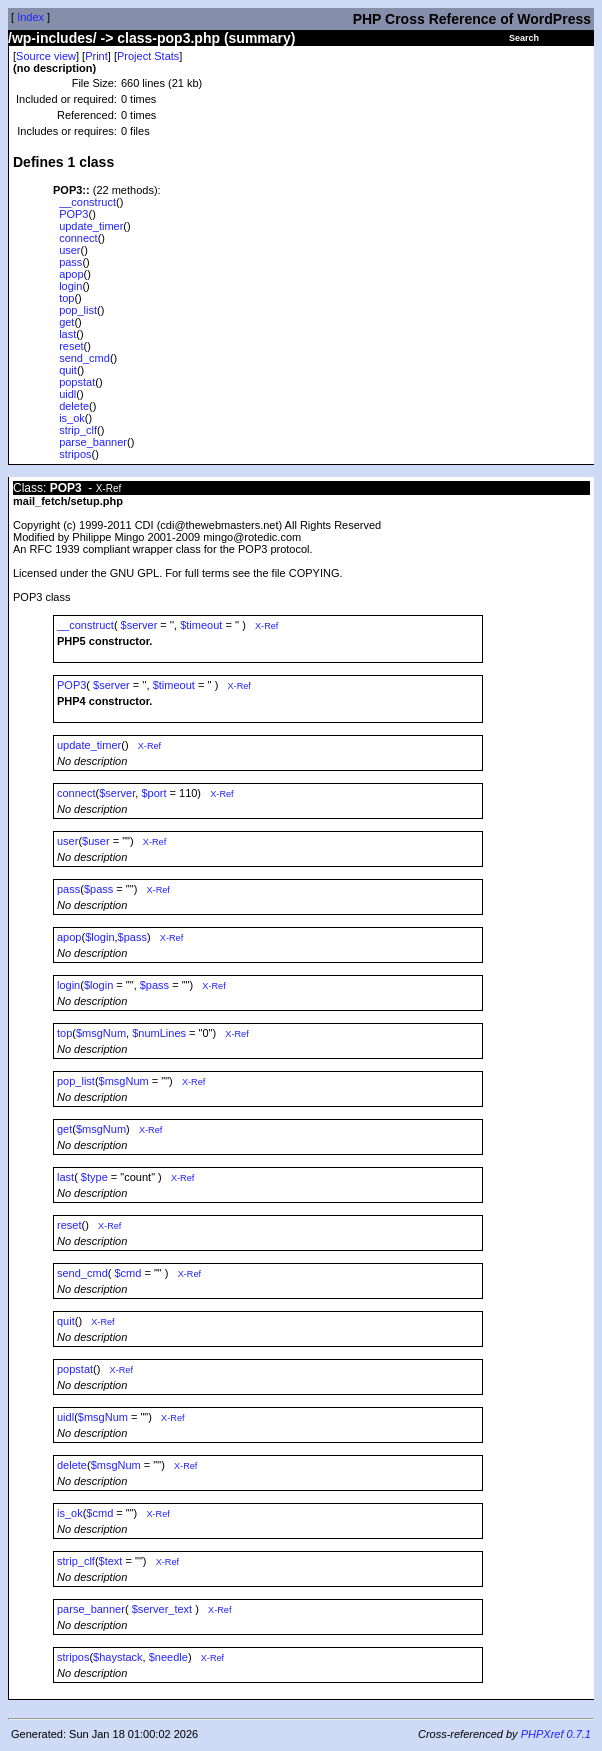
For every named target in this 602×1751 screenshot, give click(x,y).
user (69, 250)
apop (71, 274)
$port (153, 793)
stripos (75, 454)
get (66, 322)
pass (70, 262)
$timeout (201, 625)
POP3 (73, 214)
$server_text (162, 1609)
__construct (87, 202)
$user (96, 841)
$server (139, 625)
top (66, 298)
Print (96, 56)
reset (71, 346)
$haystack (118, 1657)
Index (30, 17)
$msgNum (101, 1033)
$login (99, 937)
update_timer (91, 226)
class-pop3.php (168, 38)
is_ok (72, 418)
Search (524, 38)
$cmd (128, 1273)
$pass (98, 889)
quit (68, 370)
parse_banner (93, 442)
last (67, 334)
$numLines (159, 1033)
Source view (46, 56)
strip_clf (78, 430)
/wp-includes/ (52, 38)
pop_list (78, 310)
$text (111, 1561)
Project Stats (148, 56)
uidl (67, 394)
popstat (77, 382)
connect (78, 238)
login (70, 286)
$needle (168, 1657)
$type (94, 1177)
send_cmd (84, 358)
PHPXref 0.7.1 (556, 1734)
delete (74, 406)
